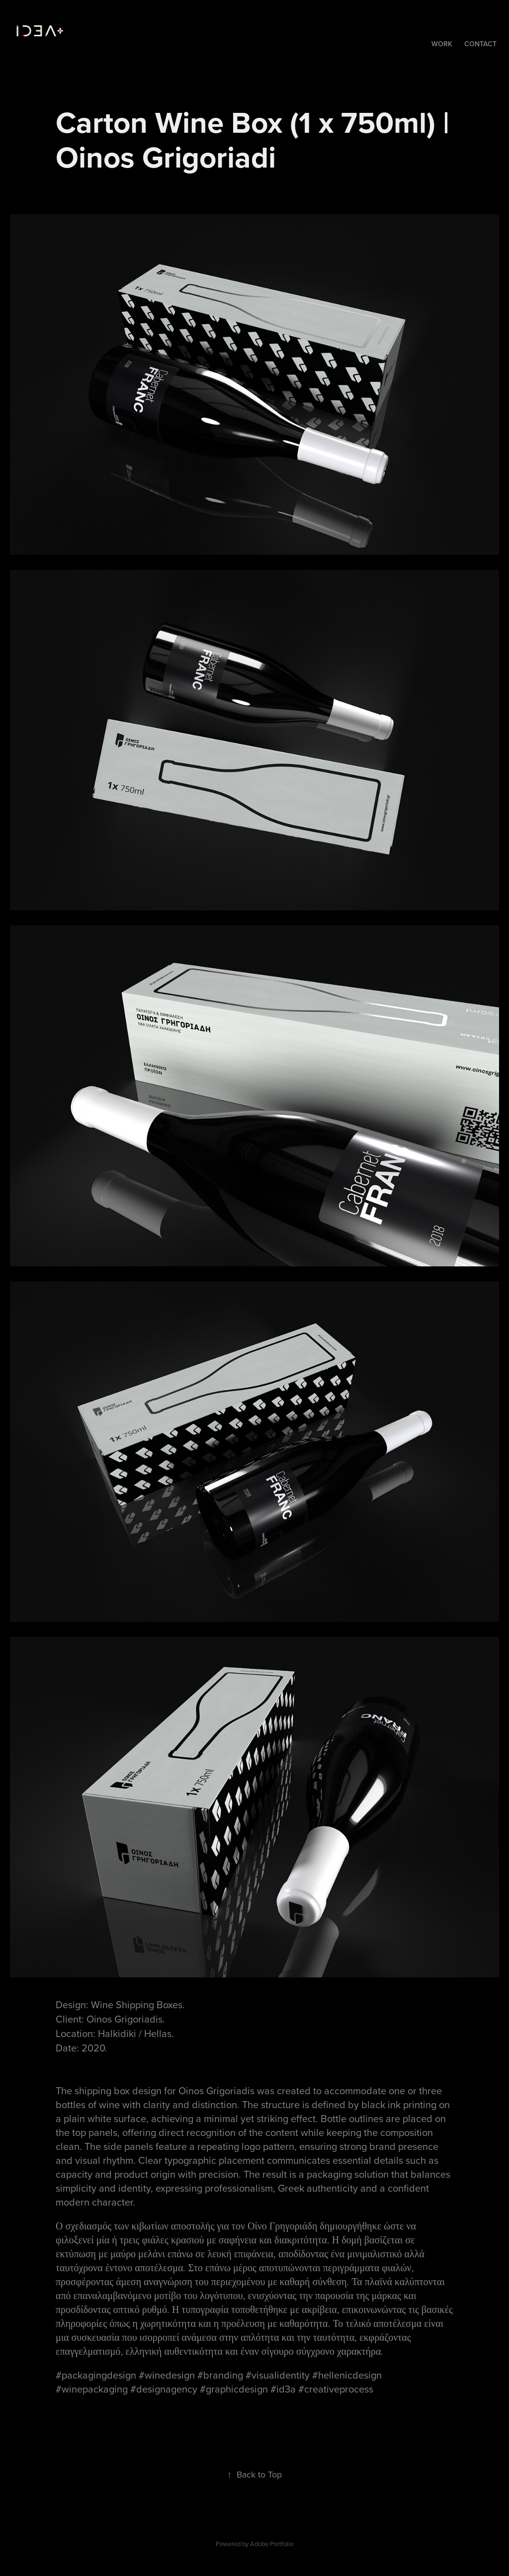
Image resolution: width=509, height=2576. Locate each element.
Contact (480, 44)
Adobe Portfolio (271, 2543)
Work (441, 44)
